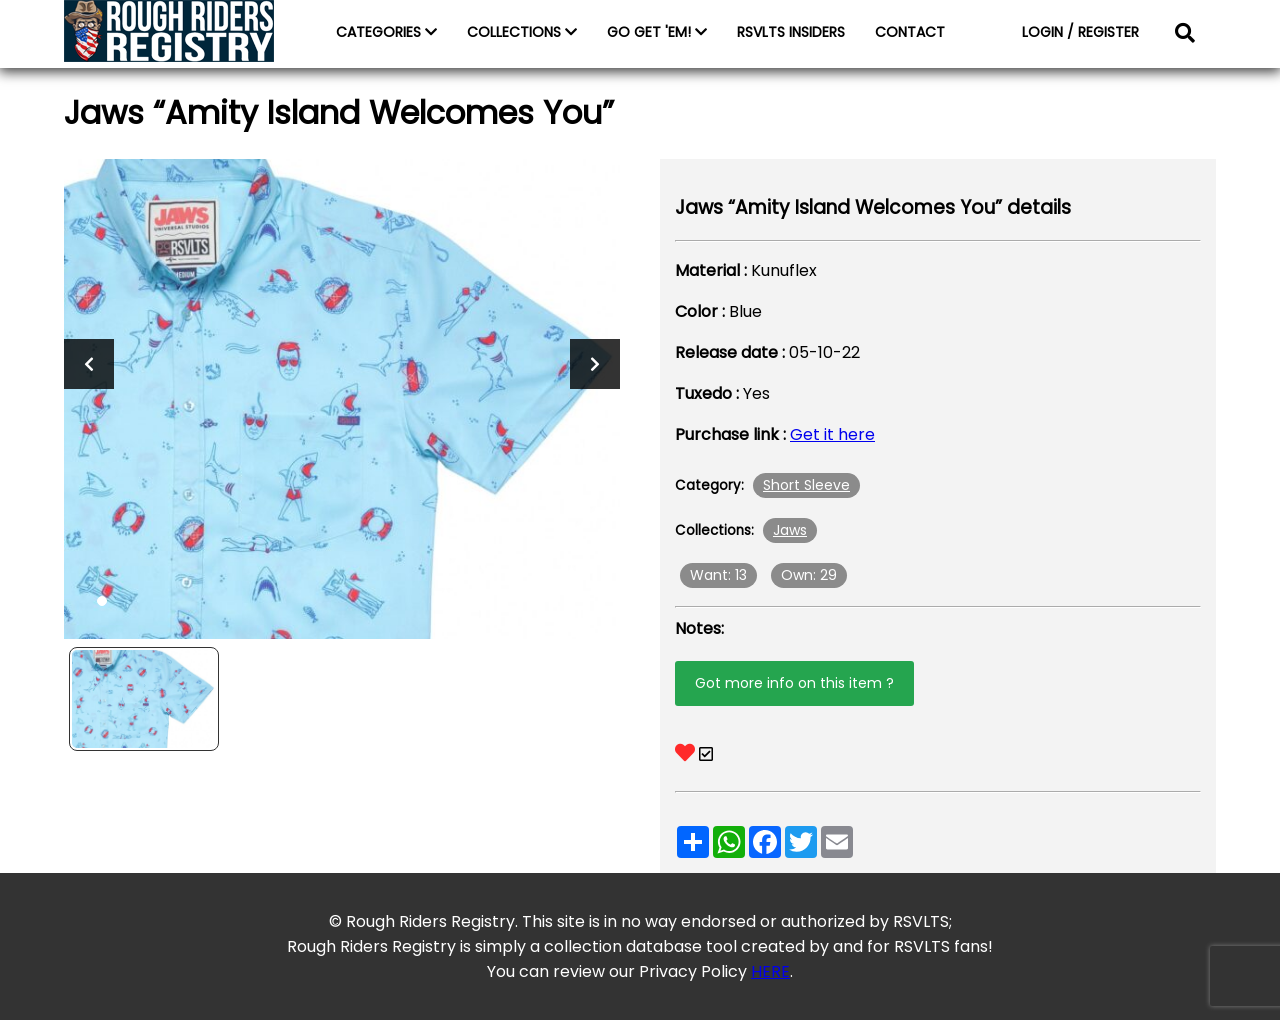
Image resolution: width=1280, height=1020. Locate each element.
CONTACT (910, 32)
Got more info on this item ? (794, 683)
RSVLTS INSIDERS (791, 32)
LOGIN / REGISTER (1080, 32)
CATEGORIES (386, 32)
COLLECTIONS (522, 32)
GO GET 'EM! (657, 32)
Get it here (832, 434)
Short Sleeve (806, 485)
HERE (770, 971)
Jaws (790, 530)
